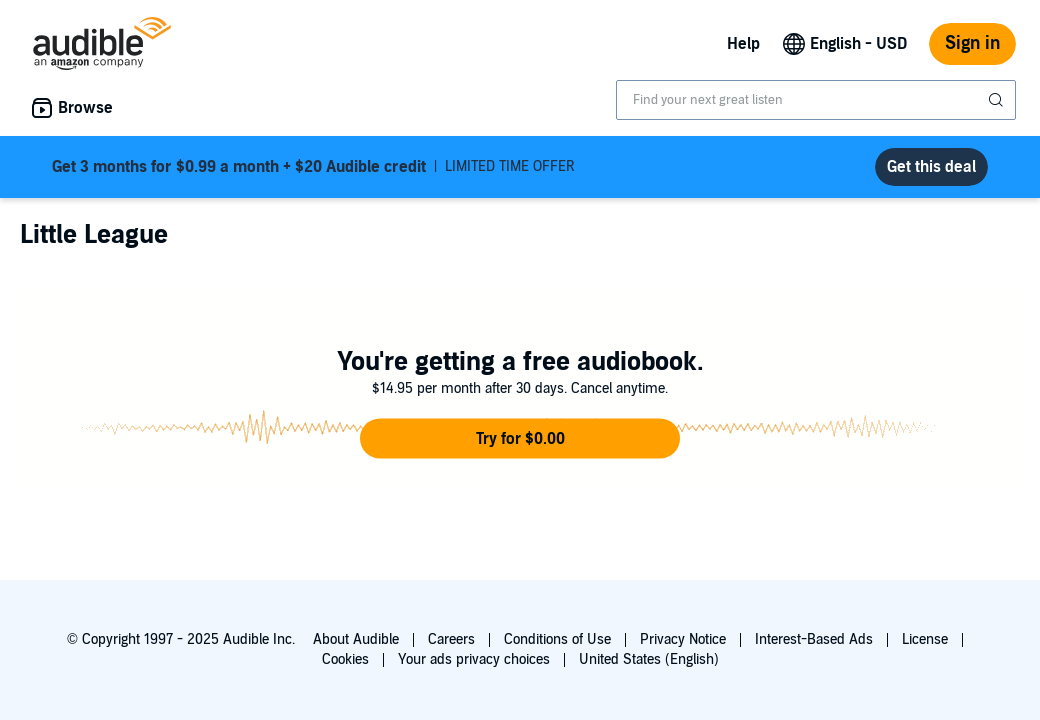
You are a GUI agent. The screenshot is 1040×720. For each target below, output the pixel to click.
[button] (520, 439)
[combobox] (816, 100)
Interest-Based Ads (814, 639)
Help (743, 44)
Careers (451, 639)
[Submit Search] (998, 100)
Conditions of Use (557, 639)
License (925, 639)
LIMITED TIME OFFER (313, 167)
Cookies (345, 659)
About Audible (356, 639)
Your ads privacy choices (474, 659)
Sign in (972, 43)
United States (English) (649, 659)
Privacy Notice (683, 639)
